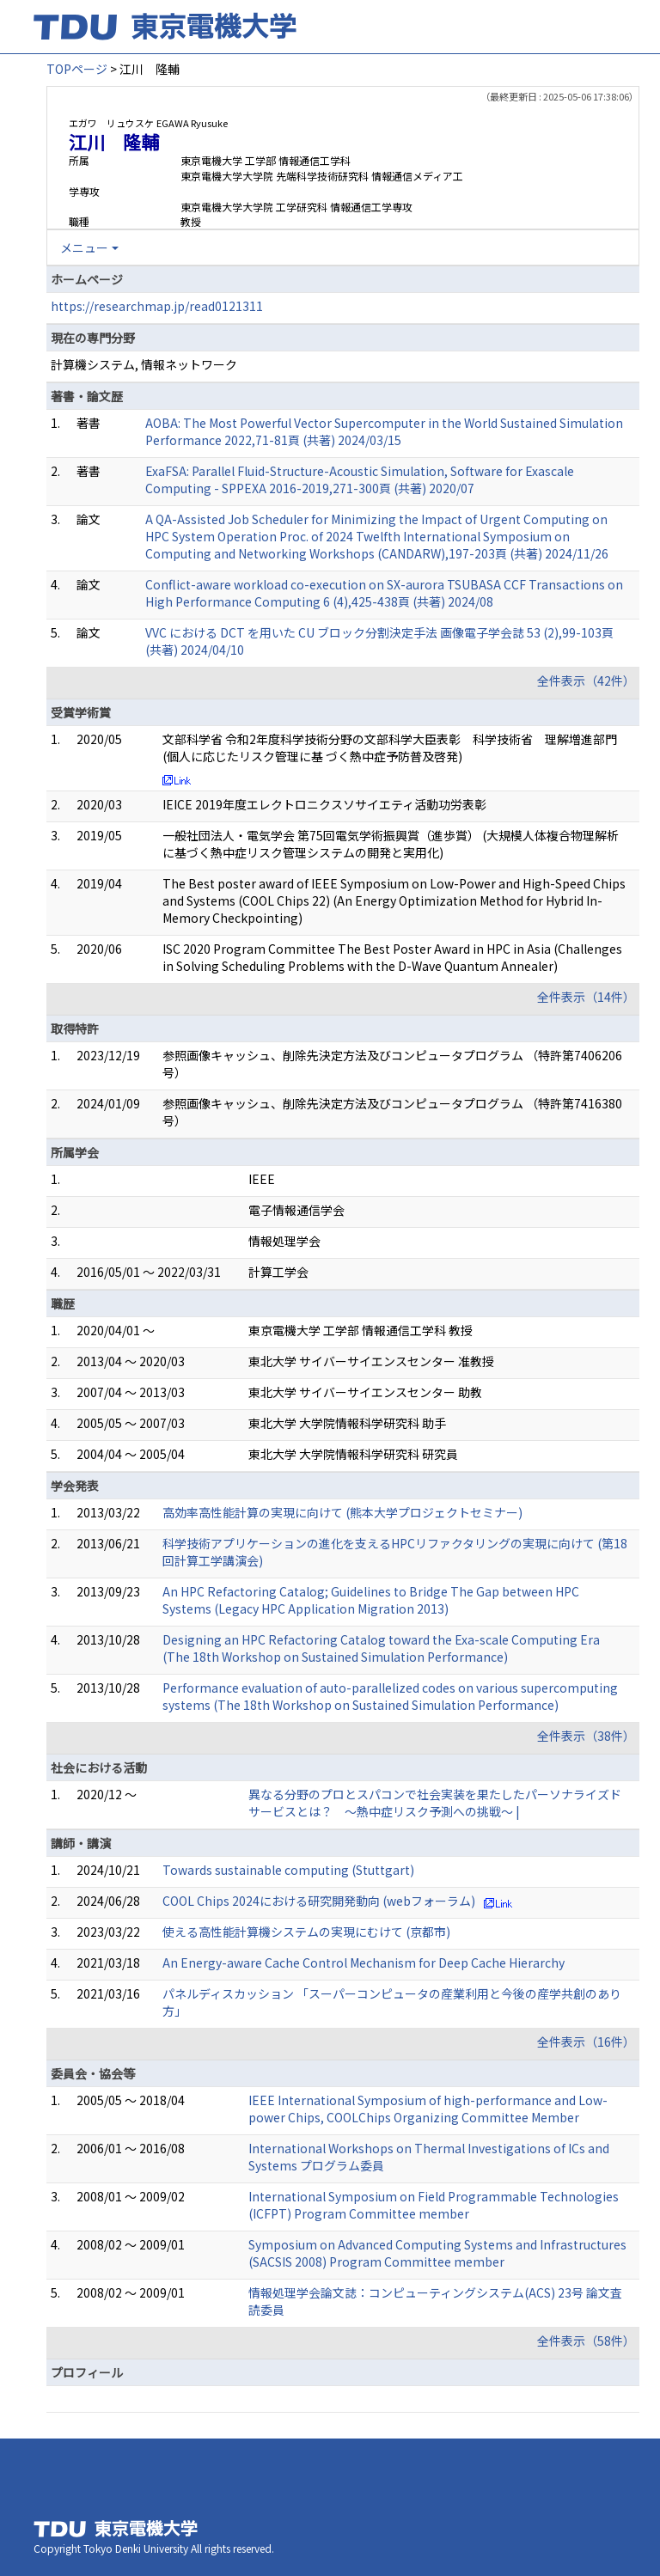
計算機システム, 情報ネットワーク (144, 364)
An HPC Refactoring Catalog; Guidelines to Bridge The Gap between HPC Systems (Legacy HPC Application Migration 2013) (370, 1600)
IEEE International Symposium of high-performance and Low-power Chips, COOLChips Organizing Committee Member (428, 2108)
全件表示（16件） (586, 2041)
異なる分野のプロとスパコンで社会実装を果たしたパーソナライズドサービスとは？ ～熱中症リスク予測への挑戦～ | (434, 1802)
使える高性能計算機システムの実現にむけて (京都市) (306, 1931)
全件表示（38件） (586, 1735)
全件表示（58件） (586, 2340)
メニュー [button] (84, 247)
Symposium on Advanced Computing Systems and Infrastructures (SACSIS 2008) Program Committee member (437, 2253)
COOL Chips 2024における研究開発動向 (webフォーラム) (318, 1900)
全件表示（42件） (586, 680)
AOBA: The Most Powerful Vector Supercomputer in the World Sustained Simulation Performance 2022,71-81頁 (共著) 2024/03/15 (384, 431)
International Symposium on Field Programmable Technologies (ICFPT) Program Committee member (433, 2205)
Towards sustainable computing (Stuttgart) (288, 1869)
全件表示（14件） (586, 996)
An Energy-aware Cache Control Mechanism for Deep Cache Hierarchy (363, 1962)
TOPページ (76, 68)
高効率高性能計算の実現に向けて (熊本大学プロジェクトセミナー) (342, 1512)
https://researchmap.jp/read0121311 (157, 305)
